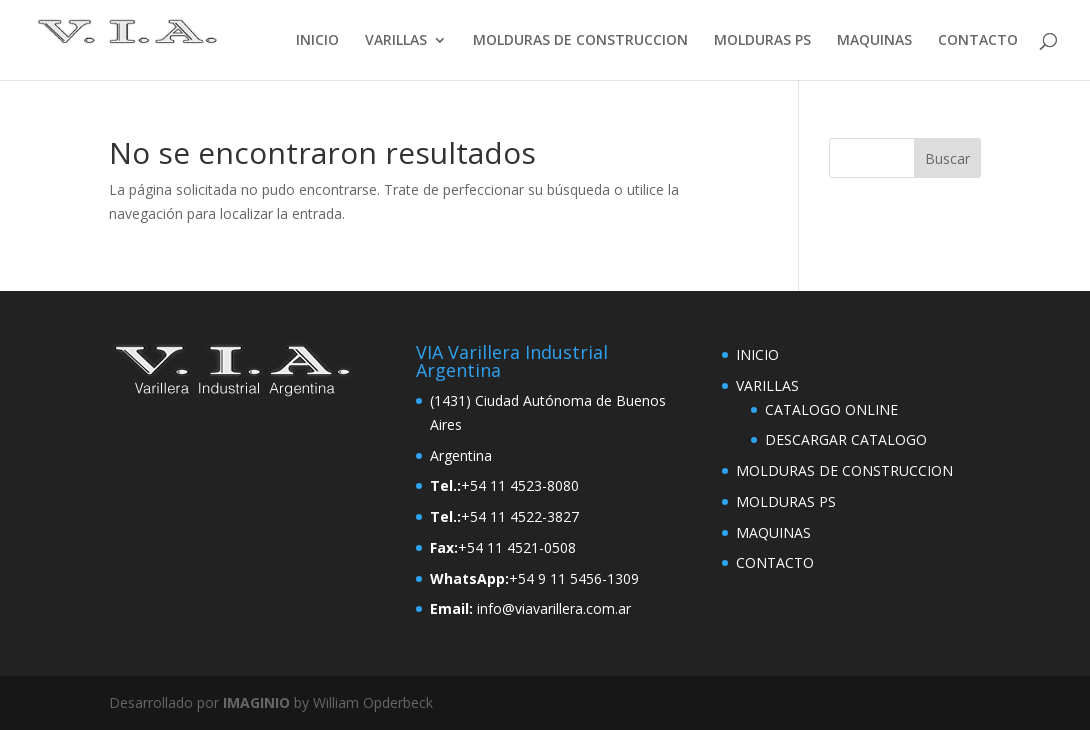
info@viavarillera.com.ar (554, 608)
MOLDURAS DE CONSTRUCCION (580, 41)
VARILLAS (396, 41)
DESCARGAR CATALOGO (846, 439)
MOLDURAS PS (762, 41)
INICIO (317, 41)
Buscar (947, 158)
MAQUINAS (874, 41)
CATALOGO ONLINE (831, 409)
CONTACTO (978, 41)
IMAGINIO (256, 702)
